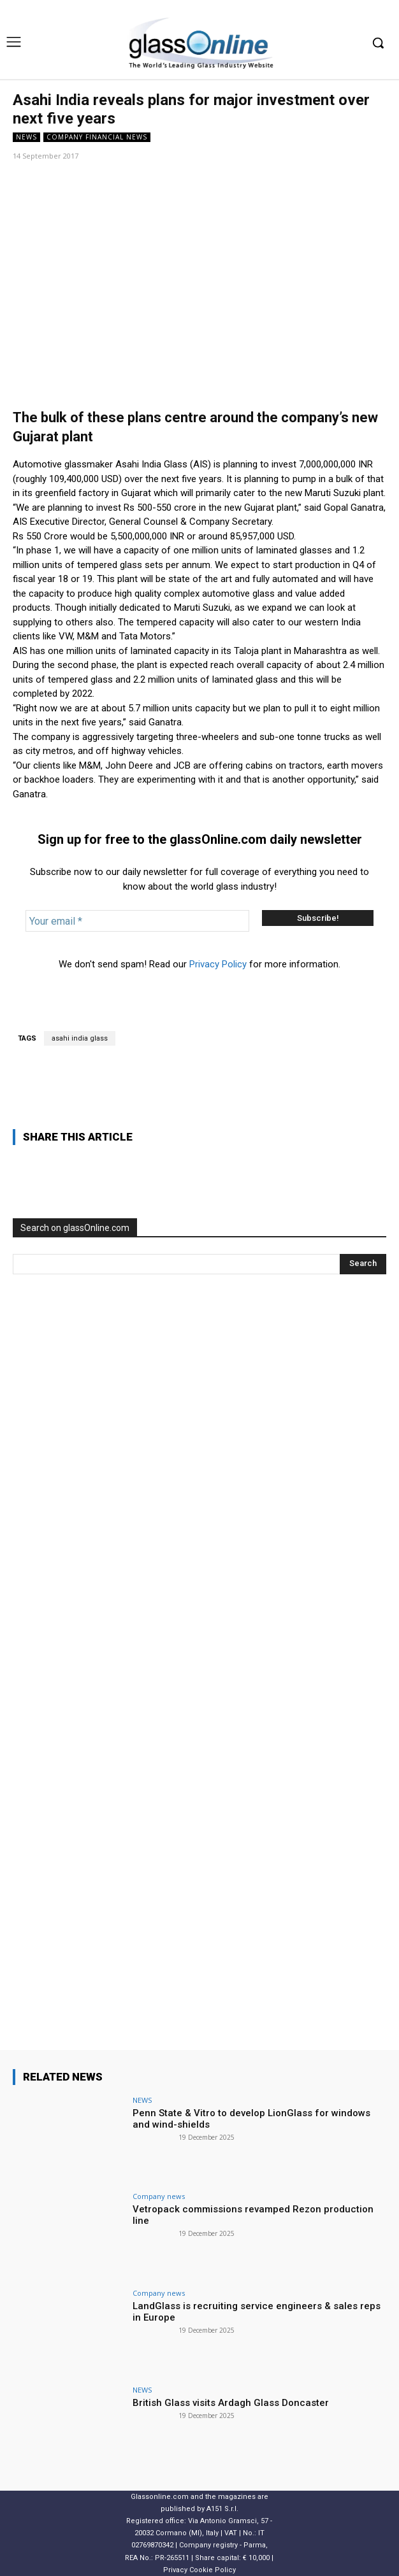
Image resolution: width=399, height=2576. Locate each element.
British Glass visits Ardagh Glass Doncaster (231, 2403)
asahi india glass (80, 1038)
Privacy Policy (218, 964)
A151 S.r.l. (222, 2509)
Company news (159, 2196)
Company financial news (96, 137)
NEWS (26, 137)
